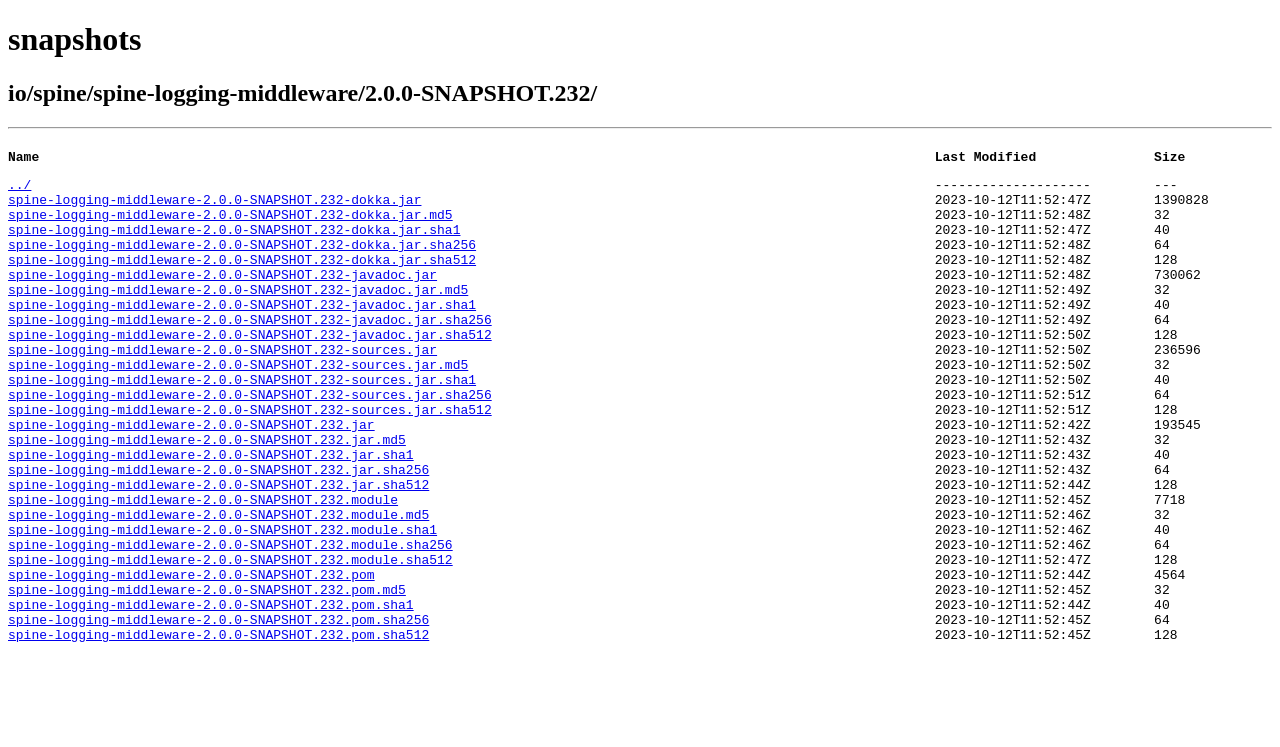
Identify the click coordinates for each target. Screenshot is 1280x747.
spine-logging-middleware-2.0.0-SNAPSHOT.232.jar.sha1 (211, 514)
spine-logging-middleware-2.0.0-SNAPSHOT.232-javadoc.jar (222, 298)
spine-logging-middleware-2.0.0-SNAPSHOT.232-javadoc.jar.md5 (238, 316)
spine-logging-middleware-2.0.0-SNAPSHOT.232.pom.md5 (207, 676)
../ (19, 190)
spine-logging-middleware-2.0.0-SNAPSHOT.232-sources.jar (222, 388)
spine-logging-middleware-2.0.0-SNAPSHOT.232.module (203, 568)
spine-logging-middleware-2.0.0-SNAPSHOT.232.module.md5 (218, 586)
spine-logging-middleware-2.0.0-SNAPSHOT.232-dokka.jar (214, 208)
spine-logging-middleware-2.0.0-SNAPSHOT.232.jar (191, 478)
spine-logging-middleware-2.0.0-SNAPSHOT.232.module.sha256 (230, 622)
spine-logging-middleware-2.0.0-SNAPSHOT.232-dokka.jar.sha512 (242, 280)
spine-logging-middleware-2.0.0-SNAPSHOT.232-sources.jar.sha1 (242, 424)
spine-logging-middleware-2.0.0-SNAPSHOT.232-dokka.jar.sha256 (242, 262)
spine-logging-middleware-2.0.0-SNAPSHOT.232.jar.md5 (207, 496)
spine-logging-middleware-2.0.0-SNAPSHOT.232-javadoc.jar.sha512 (250, 370)
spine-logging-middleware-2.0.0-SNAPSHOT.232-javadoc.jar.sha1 (242, 334)
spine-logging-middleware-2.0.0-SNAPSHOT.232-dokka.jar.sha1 (234, 244)
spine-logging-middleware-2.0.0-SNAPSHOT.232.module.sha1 (222, 604)
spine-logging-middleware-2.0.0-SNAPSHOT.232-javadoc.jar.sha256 (250, 352)
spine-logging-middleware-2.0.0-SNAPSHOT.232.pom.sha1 (211, 694)
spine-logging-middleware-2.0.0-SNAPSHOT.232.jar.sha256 (218, 532)
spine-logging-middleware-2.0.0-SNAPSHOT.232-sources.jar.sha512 (250, 460)
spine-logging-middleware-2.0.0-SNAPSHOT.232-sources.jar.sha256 (250, 442)
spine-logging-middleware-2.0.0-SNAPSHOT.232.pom (191, 658)
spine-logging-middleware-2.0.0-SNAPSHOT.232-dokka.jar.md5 (230, 226)
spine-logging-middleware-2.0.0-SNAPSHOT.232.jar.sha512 (218, 550)
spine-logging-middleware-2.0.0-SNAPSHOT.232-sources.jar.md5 (238, 406)
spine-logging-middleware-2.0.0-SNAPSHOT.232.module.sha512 (230, 640)
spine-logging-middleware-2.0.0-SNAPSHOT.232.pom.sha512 (218, 730)
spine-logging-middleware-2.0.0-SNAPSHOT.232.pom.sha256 (218, 712)
